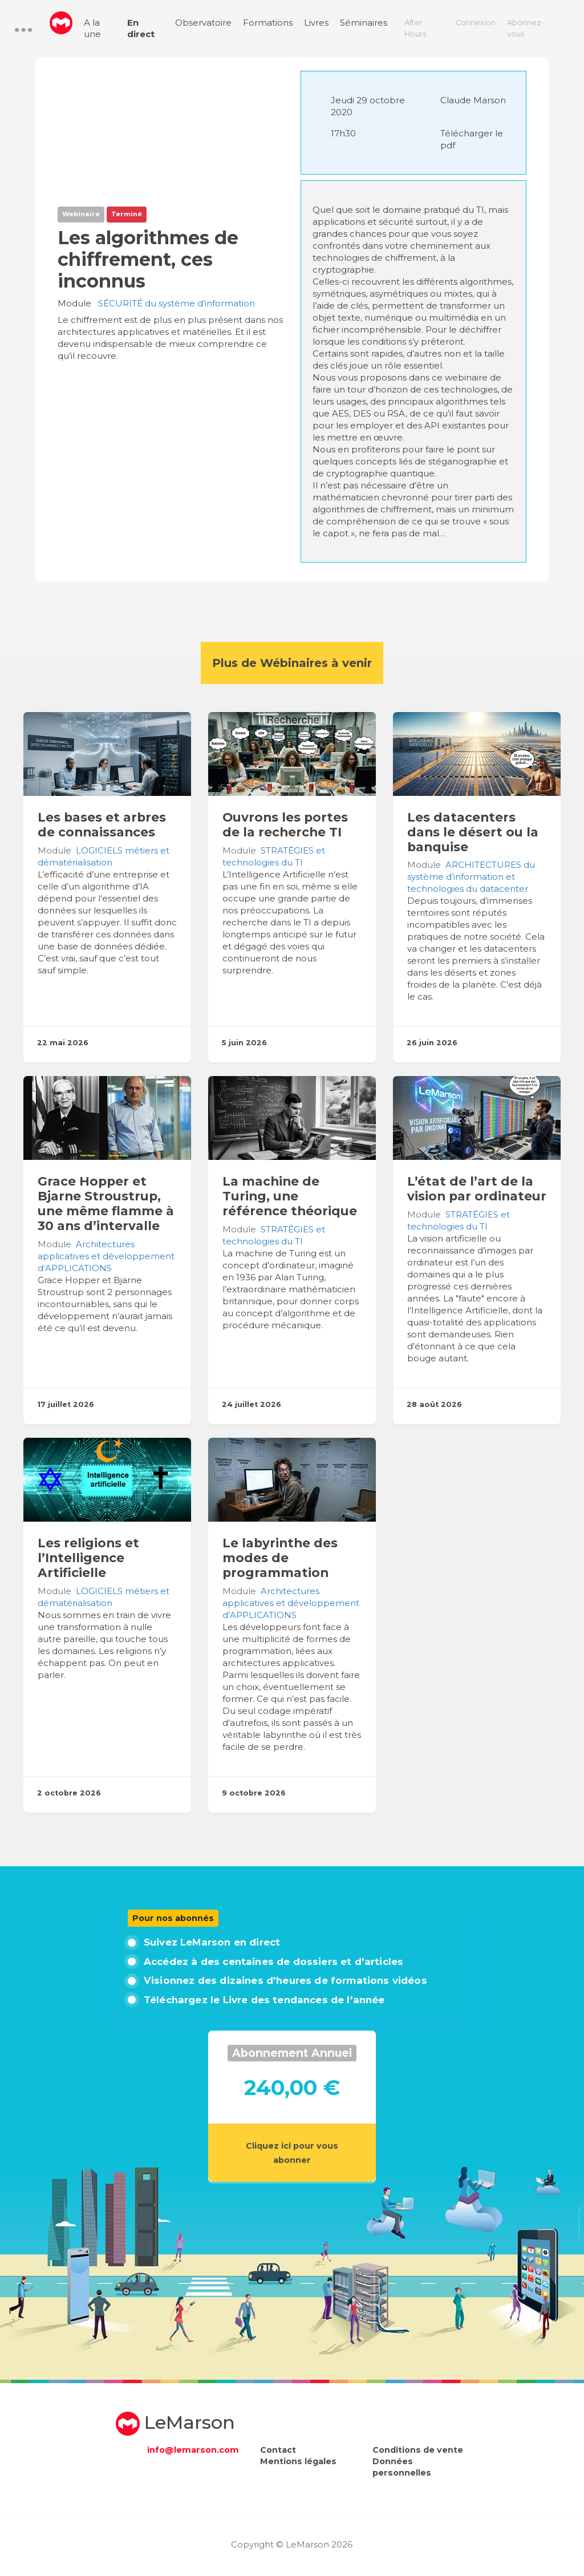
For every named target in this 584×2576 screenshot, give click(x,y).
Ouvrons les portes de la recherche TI (285, 824)
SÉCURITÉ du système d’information (176, 303)
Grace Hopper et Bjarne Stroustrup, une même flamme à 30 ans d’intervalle (106, 1203)
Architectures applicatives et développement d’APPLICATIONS (106, 1256)
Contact (278, 2450)
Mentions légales (298, 2461)
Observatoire (203, 22)
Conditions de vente (417, 2450)
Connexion (476, 22)
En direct (141, 28)
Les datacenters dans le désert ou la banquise (472, 832)
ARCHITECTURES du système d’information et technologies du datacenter (471, 876)
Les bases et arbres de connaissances (102, 824)
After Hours (415, 28)
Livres (316, 22)
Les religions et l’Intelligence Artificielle (88, 1557)
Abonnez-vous (525, 28)
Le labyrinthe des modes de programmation (280, 1557)
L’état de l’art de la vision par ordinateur (476, 1188)
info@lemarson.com (193, 2450)
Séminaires (363, 22)
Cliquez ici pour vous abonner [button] (292, 2153)
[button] (23, 30)
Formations (268, 22)
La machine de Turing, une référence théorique (289, 1196)
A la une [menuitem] (92, 28)
